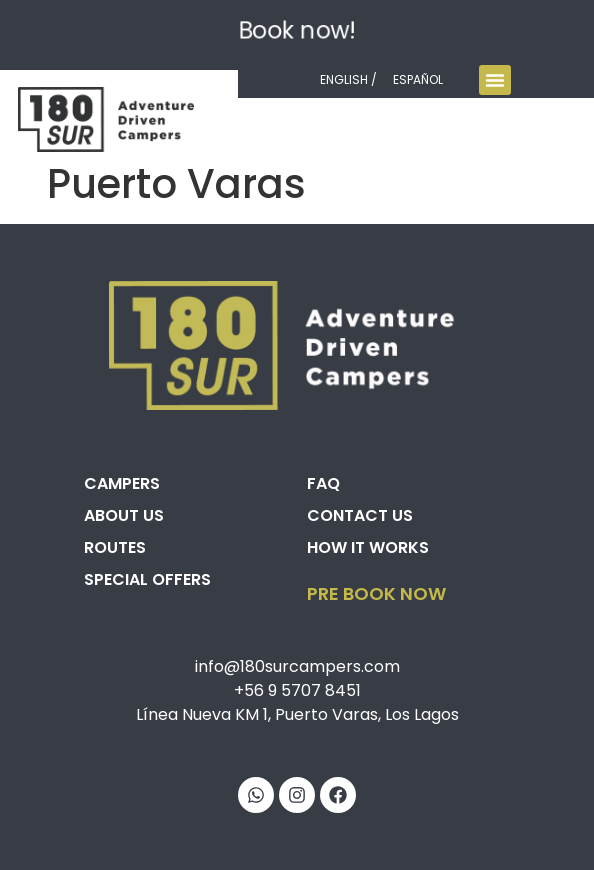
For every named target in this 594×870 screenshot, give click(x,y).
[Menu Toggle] (495, 80)
